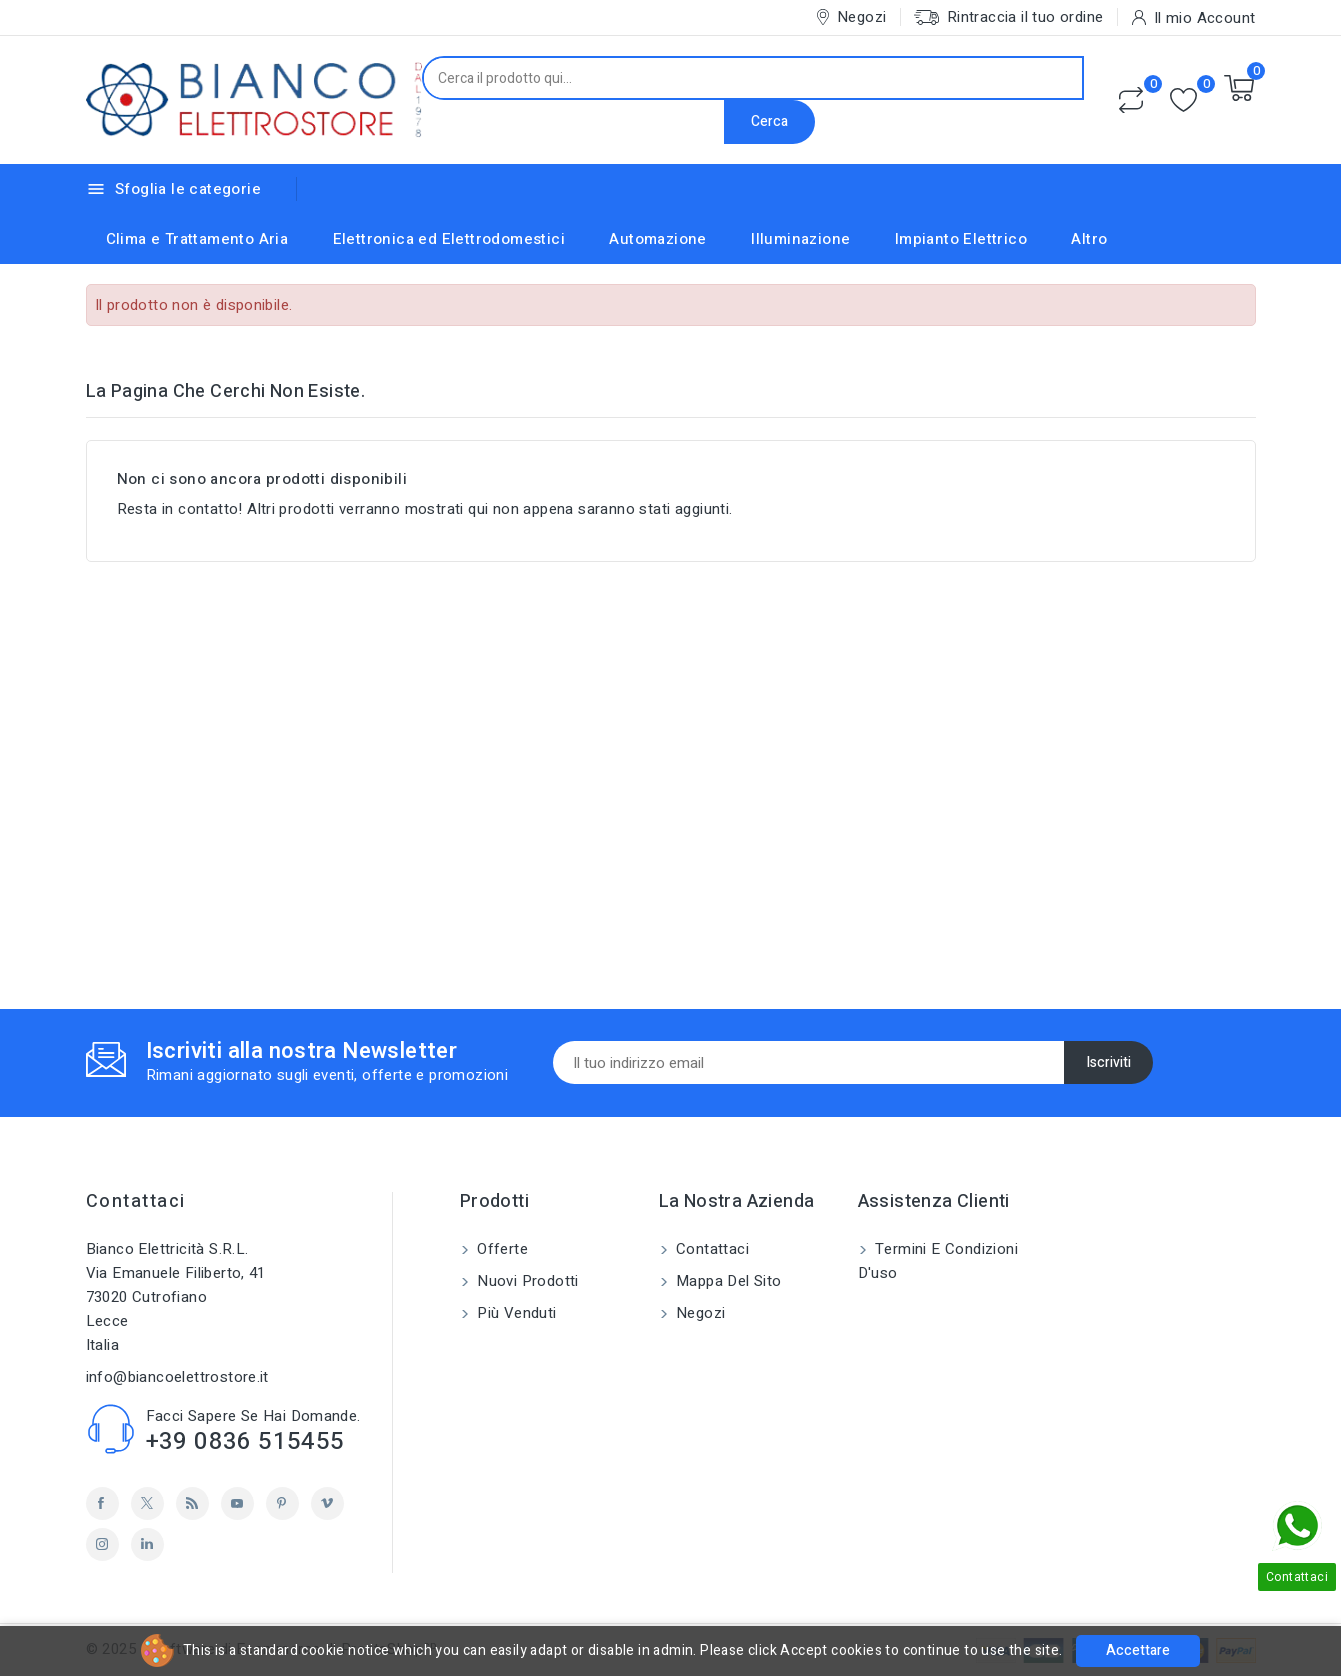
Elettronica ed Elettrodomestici (449, 239)
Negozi (699, 1313)
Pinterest (282, 1503)
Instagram (102, 1544)
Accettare (1138, 1650)
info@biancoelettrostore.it (177, 1377)
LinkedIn (147, 1544)
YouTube (237, 1503)
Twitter (147, 1503)
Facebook (102, 1503)
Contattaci (136, 1201)
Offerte (500, 1249)
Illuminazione (800, 239)
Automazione (657, 239)
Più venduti (515, 1313)
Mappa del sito (727, 1281)
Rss (192, 1503)
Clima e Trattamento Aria (197, 239)
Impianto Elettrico (961, 239)
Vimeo (327, 1503)
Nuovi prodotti (526, 1281)
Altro (1089, 239)
